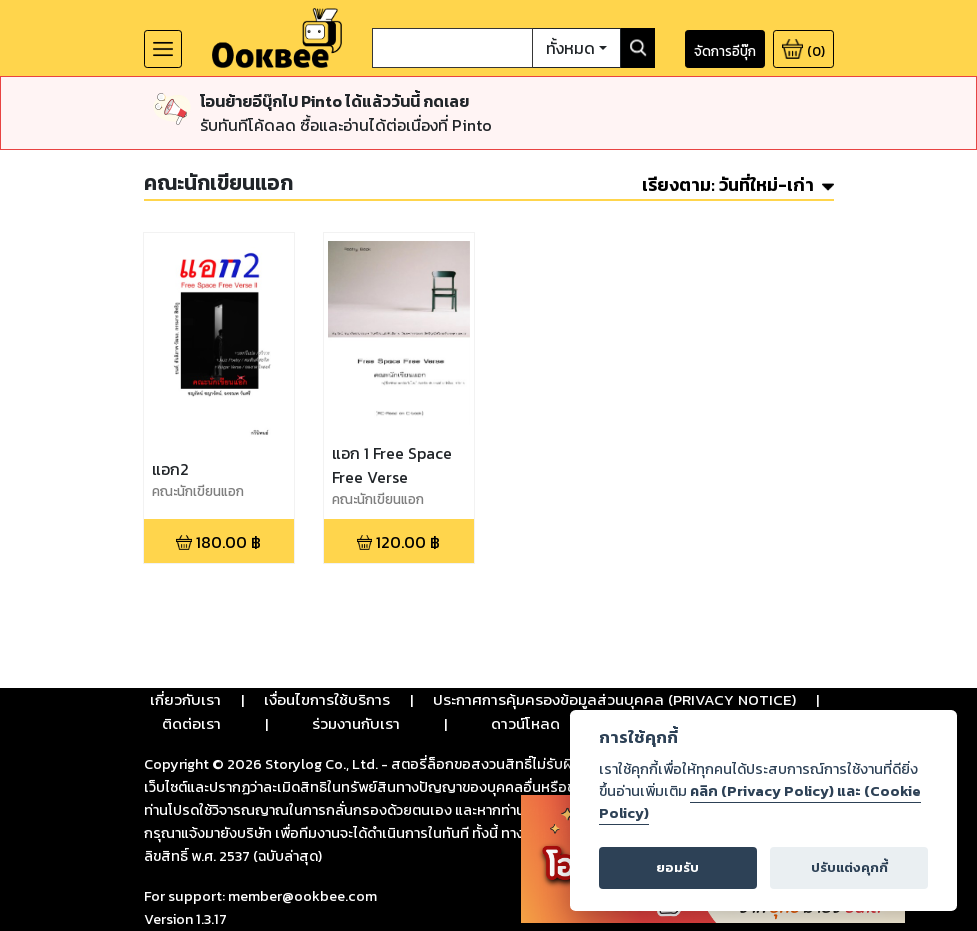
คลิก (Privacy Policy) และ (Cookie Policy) (760, 802)
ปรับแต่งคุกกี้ (849, 867)
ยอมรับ (677, 867)
